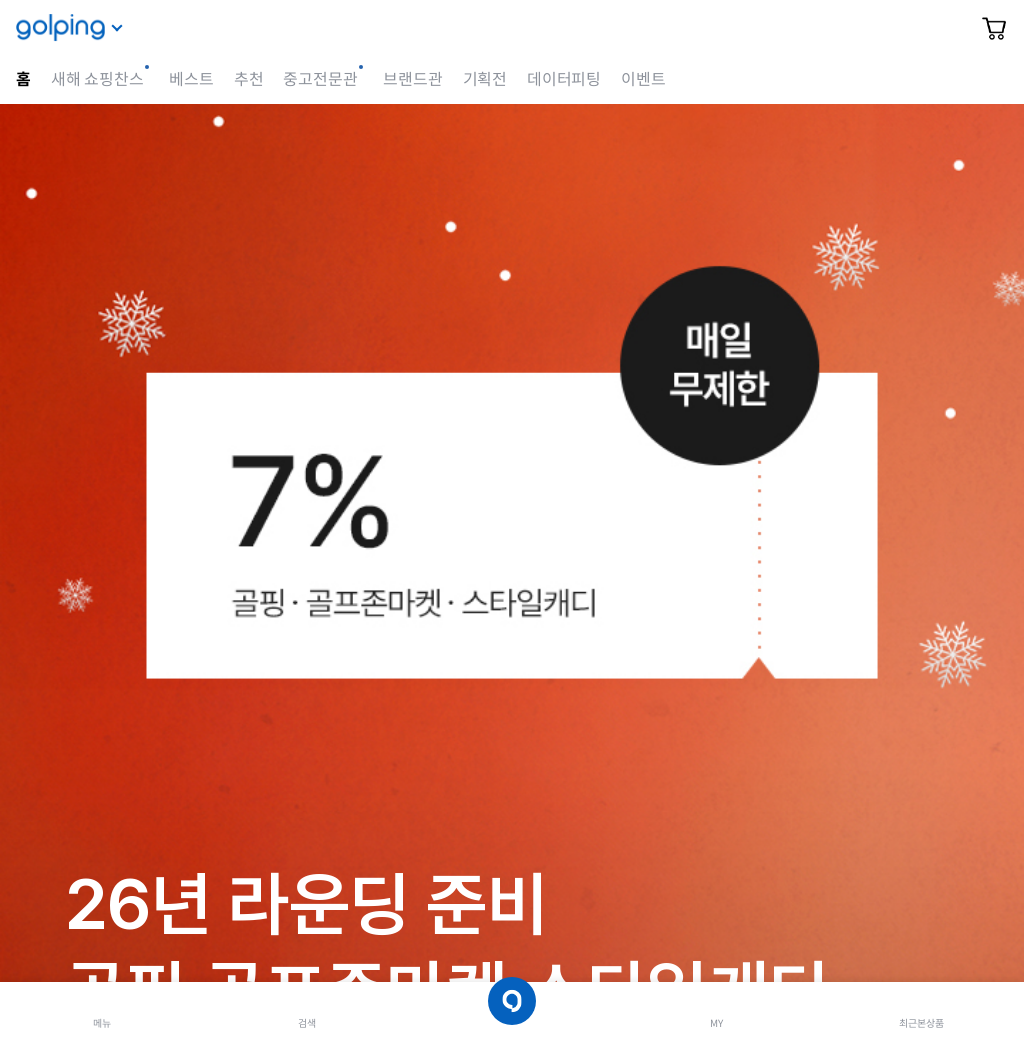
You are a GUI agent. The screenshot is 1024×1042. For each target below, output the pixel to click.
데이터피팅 (564, 79)
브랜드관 (412, 79)
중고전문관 (320, 79)
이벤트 (643, 79)
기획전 (485, 79)
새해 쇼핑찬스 (97, 79)
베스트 (191, 79)
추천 (249, 79)
